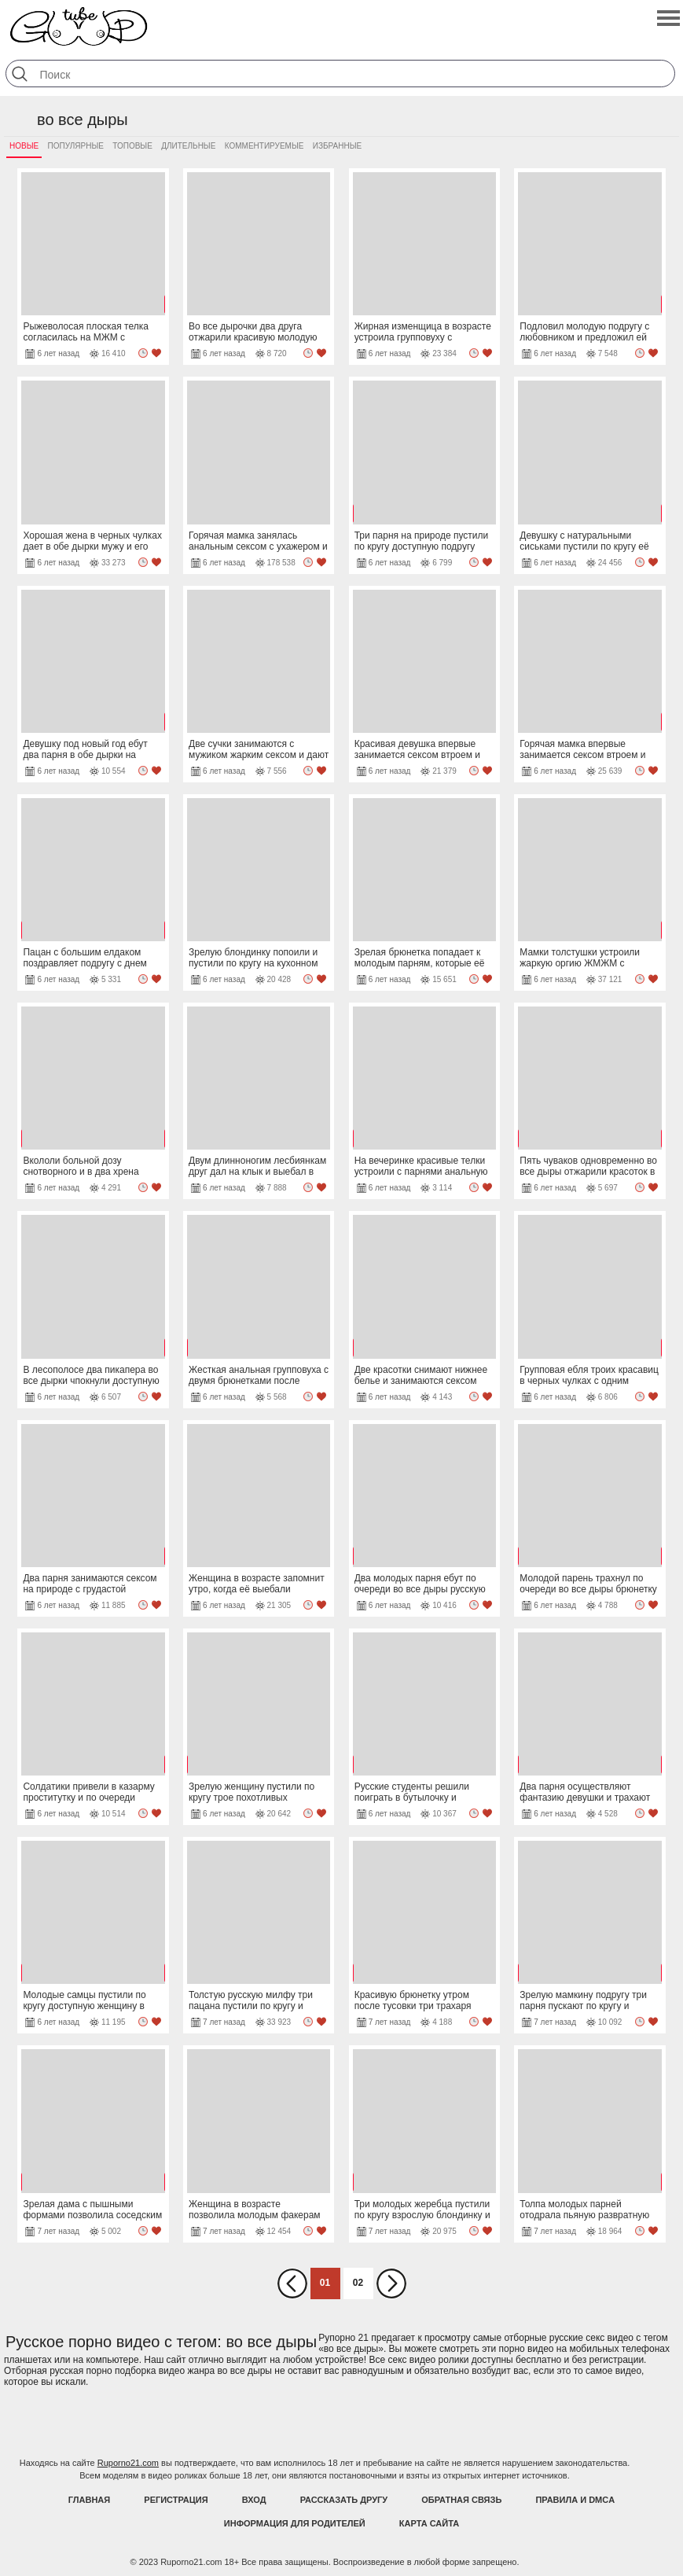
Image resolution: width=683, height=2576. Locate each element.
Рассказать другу (344, 2499)
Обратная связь (461, 2499)
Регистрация (175, 2499)
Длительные (188, 146)
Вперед (391, 2283)
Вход (254, 2499)
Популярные (76, 146)
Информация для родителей (294, 2523)
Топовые (132, 146)
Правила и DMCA (575, 2499)
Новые (24, 146)
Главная (89, 2499)
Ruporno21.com (128, 2462)
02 (358, 2282)
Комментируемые (264, 146)
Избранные (337, 146)
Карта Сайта (429, 2523)
